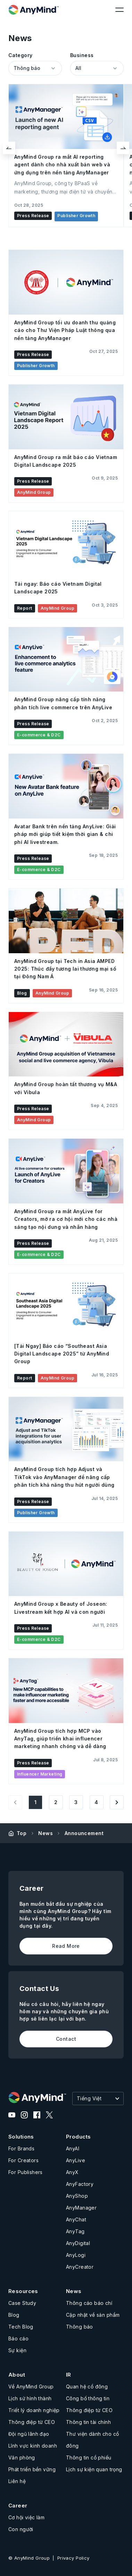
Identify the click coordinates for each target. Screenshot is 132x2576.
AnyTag (75, 2231)
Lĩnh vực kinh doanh (32, 2446)
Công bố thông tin (87, 2398)
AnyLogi (75, 2255)
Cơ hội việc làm (26, 2517)
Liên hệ (17, 2481)
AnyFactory (79, 2184)
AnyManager (81, 2208)
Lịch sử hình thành (30, 2398)
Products (78, 2136)
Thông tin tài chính (88, 2422)
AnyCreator (79, 2267)
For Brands (21, 2148)
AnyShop (77, 2196)
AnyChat (76, 2219)
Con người (20, 2529)
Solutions (21, 2136)
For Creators (23, 2160)
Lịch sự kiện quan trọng (94, 2469)
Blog (13, 2315)
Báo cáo (18, 2338)
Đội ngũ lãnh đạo (28, 2434)
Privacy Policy (73, 2558)
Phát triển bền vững (32, 2469)
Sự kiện (17, 2350)
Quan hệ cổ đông (87, 2386)
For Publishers (25, 2172)
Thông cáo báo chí (89, 2303)
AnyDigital (78, 2243)
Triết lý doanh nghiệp (34, 2410)
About (16, 2374)
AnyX (72, 2172)
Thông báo (79, 2327)
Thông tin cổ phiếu (89, 2457)
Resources (23, 2291)
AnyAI (72, 2148)
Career (17, 2505)
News (45, 1833)
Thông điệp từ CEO (31, 2422)
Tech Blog (20, 2327)
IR (68, 2374)
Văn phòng (21, 2457)
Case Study (22, 2303)
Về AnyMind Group (31, 2386)
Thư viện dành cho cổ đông (92, 2440)
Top (21, 1833)
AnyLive (75, 2160)
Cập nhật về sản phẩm (92, 2315)
